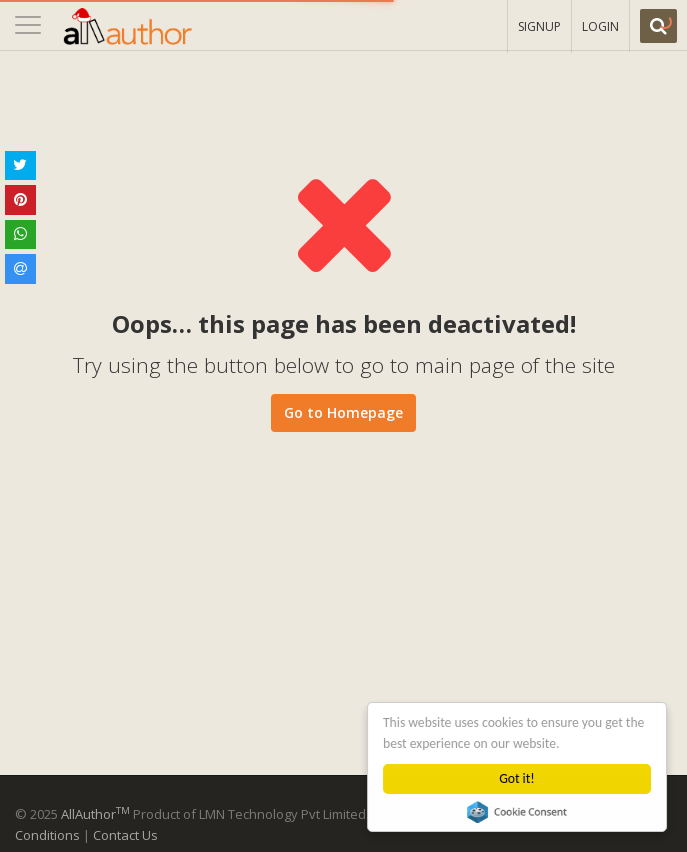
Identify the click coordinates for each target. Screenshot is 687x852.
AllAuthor (95, 814)
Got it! (517, 778)
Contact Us (125, 835)
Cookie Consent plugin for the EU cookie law (517, 812)
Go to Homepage (343, 412)
